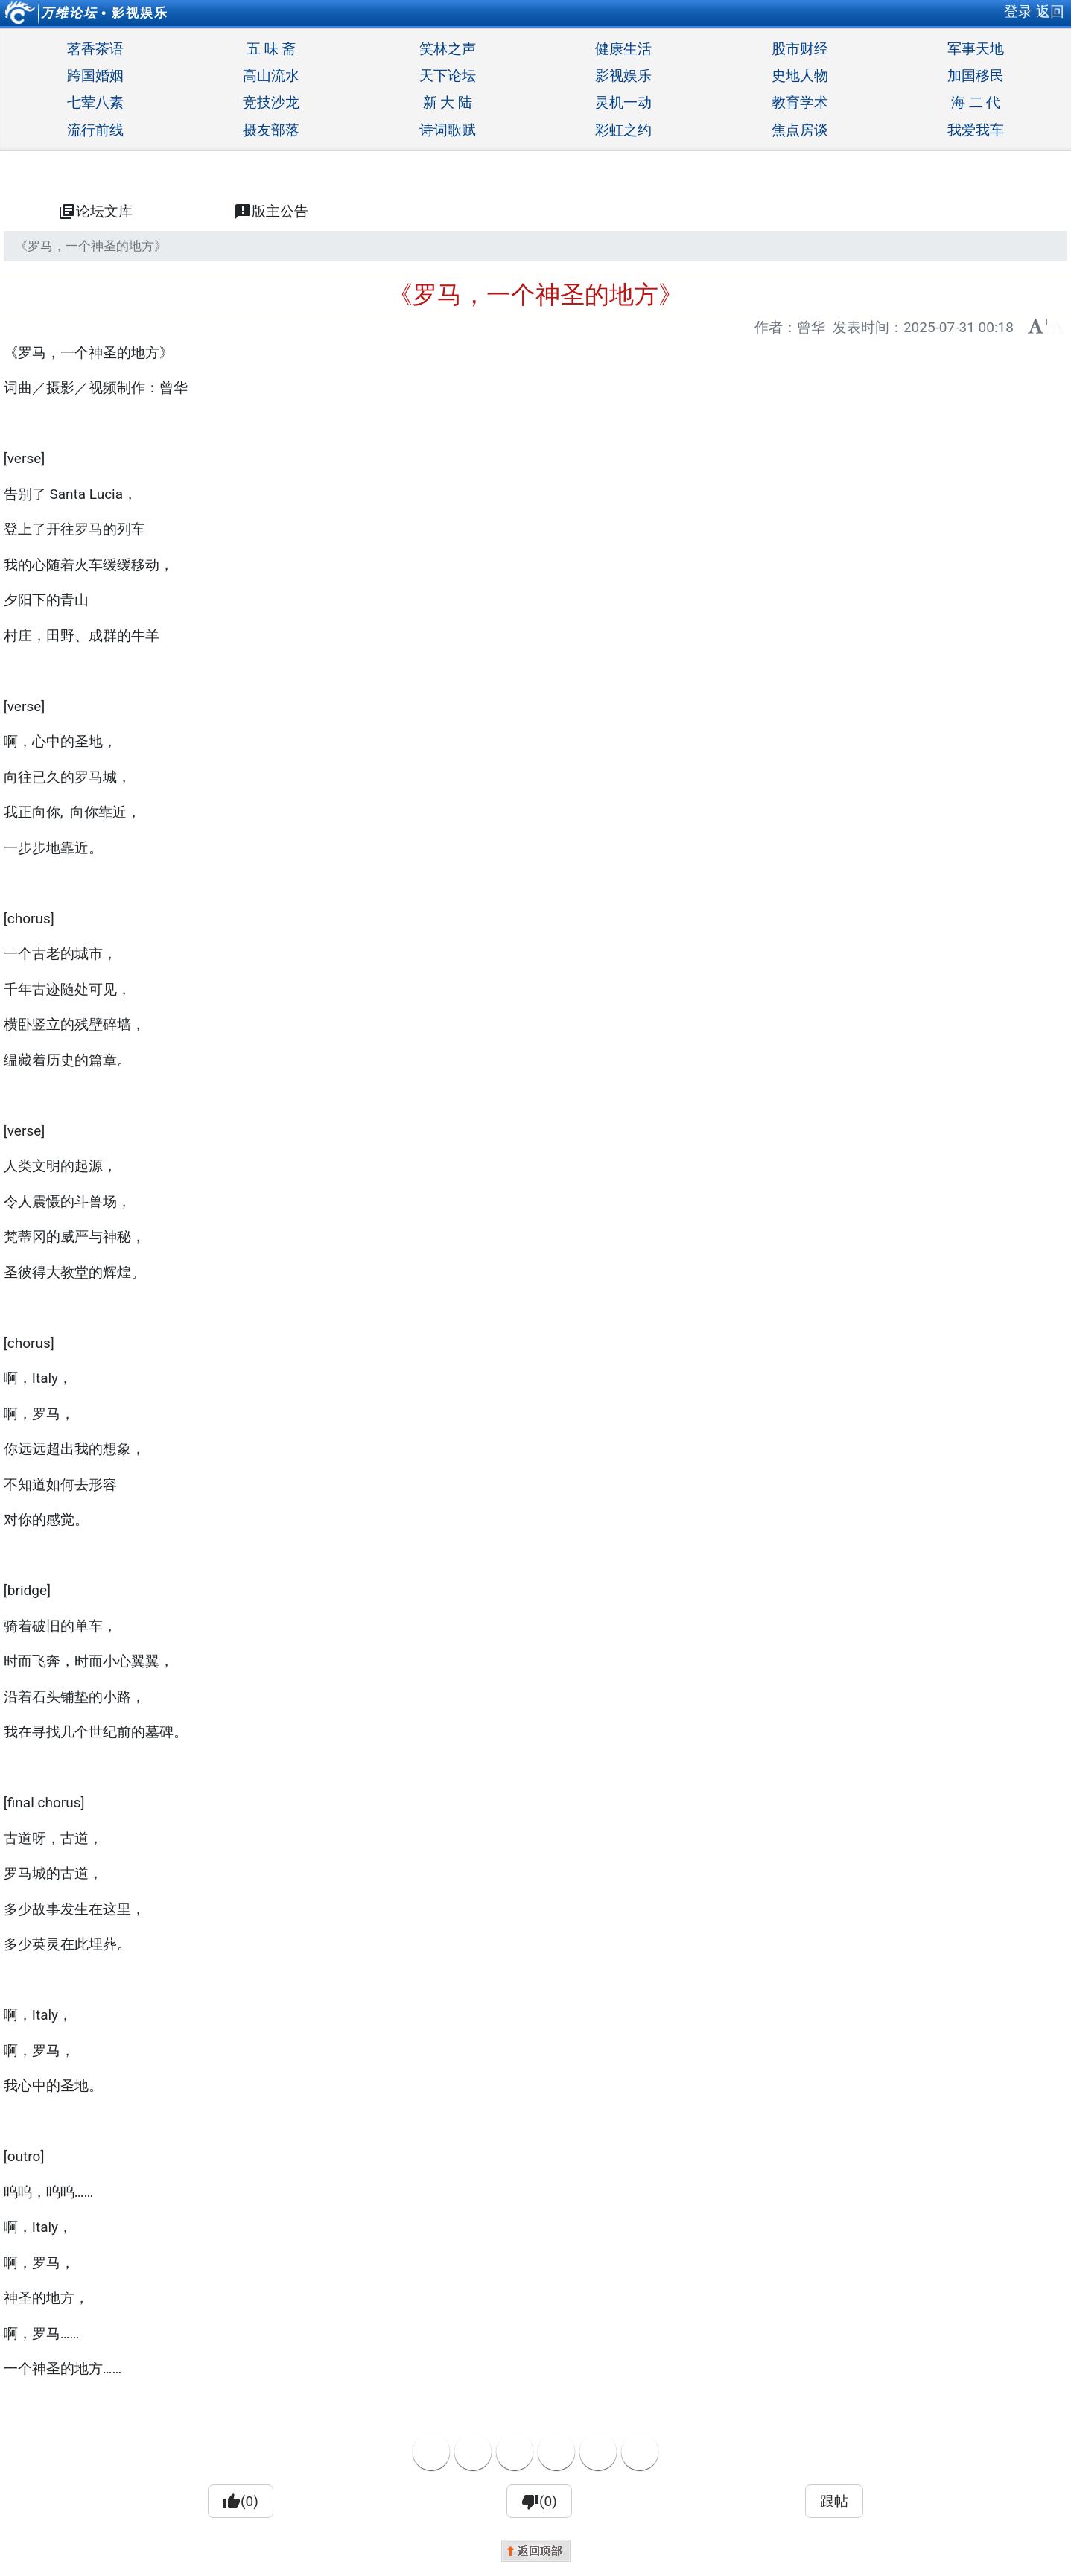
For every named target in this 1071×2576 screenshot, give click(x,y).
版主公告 (271, 211)
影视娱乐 (140, 12)
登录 (1018, 11)
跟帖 (834, 2501)
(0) (240, 2501)
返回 (1050, 11)
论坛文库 (95, 211)
